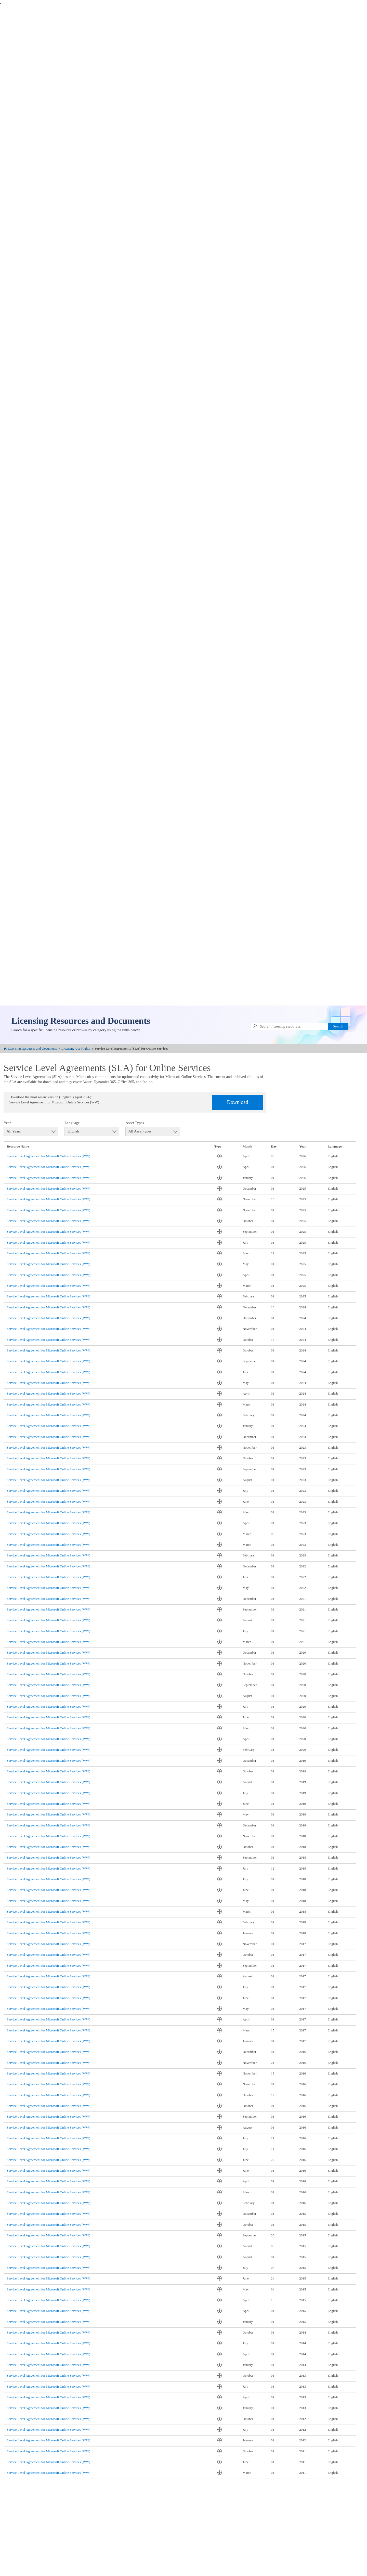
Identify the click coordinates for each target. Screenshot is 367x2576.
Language (72, 1123)
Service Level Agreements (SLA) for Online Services (131, 1048)
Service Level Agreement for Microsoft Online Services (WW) (48, 1156)
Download (237, 1102)
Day (274, 1146)
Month (247, 1146)
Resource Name (18, 1146)
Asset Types (134, 1123)
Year (7, 1123)
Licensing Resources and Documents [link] (80, 1021)
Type (217, 1146)
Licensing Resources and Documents (32, 1048)
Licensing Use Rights (75, 1048)
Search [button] (338, 1026)
